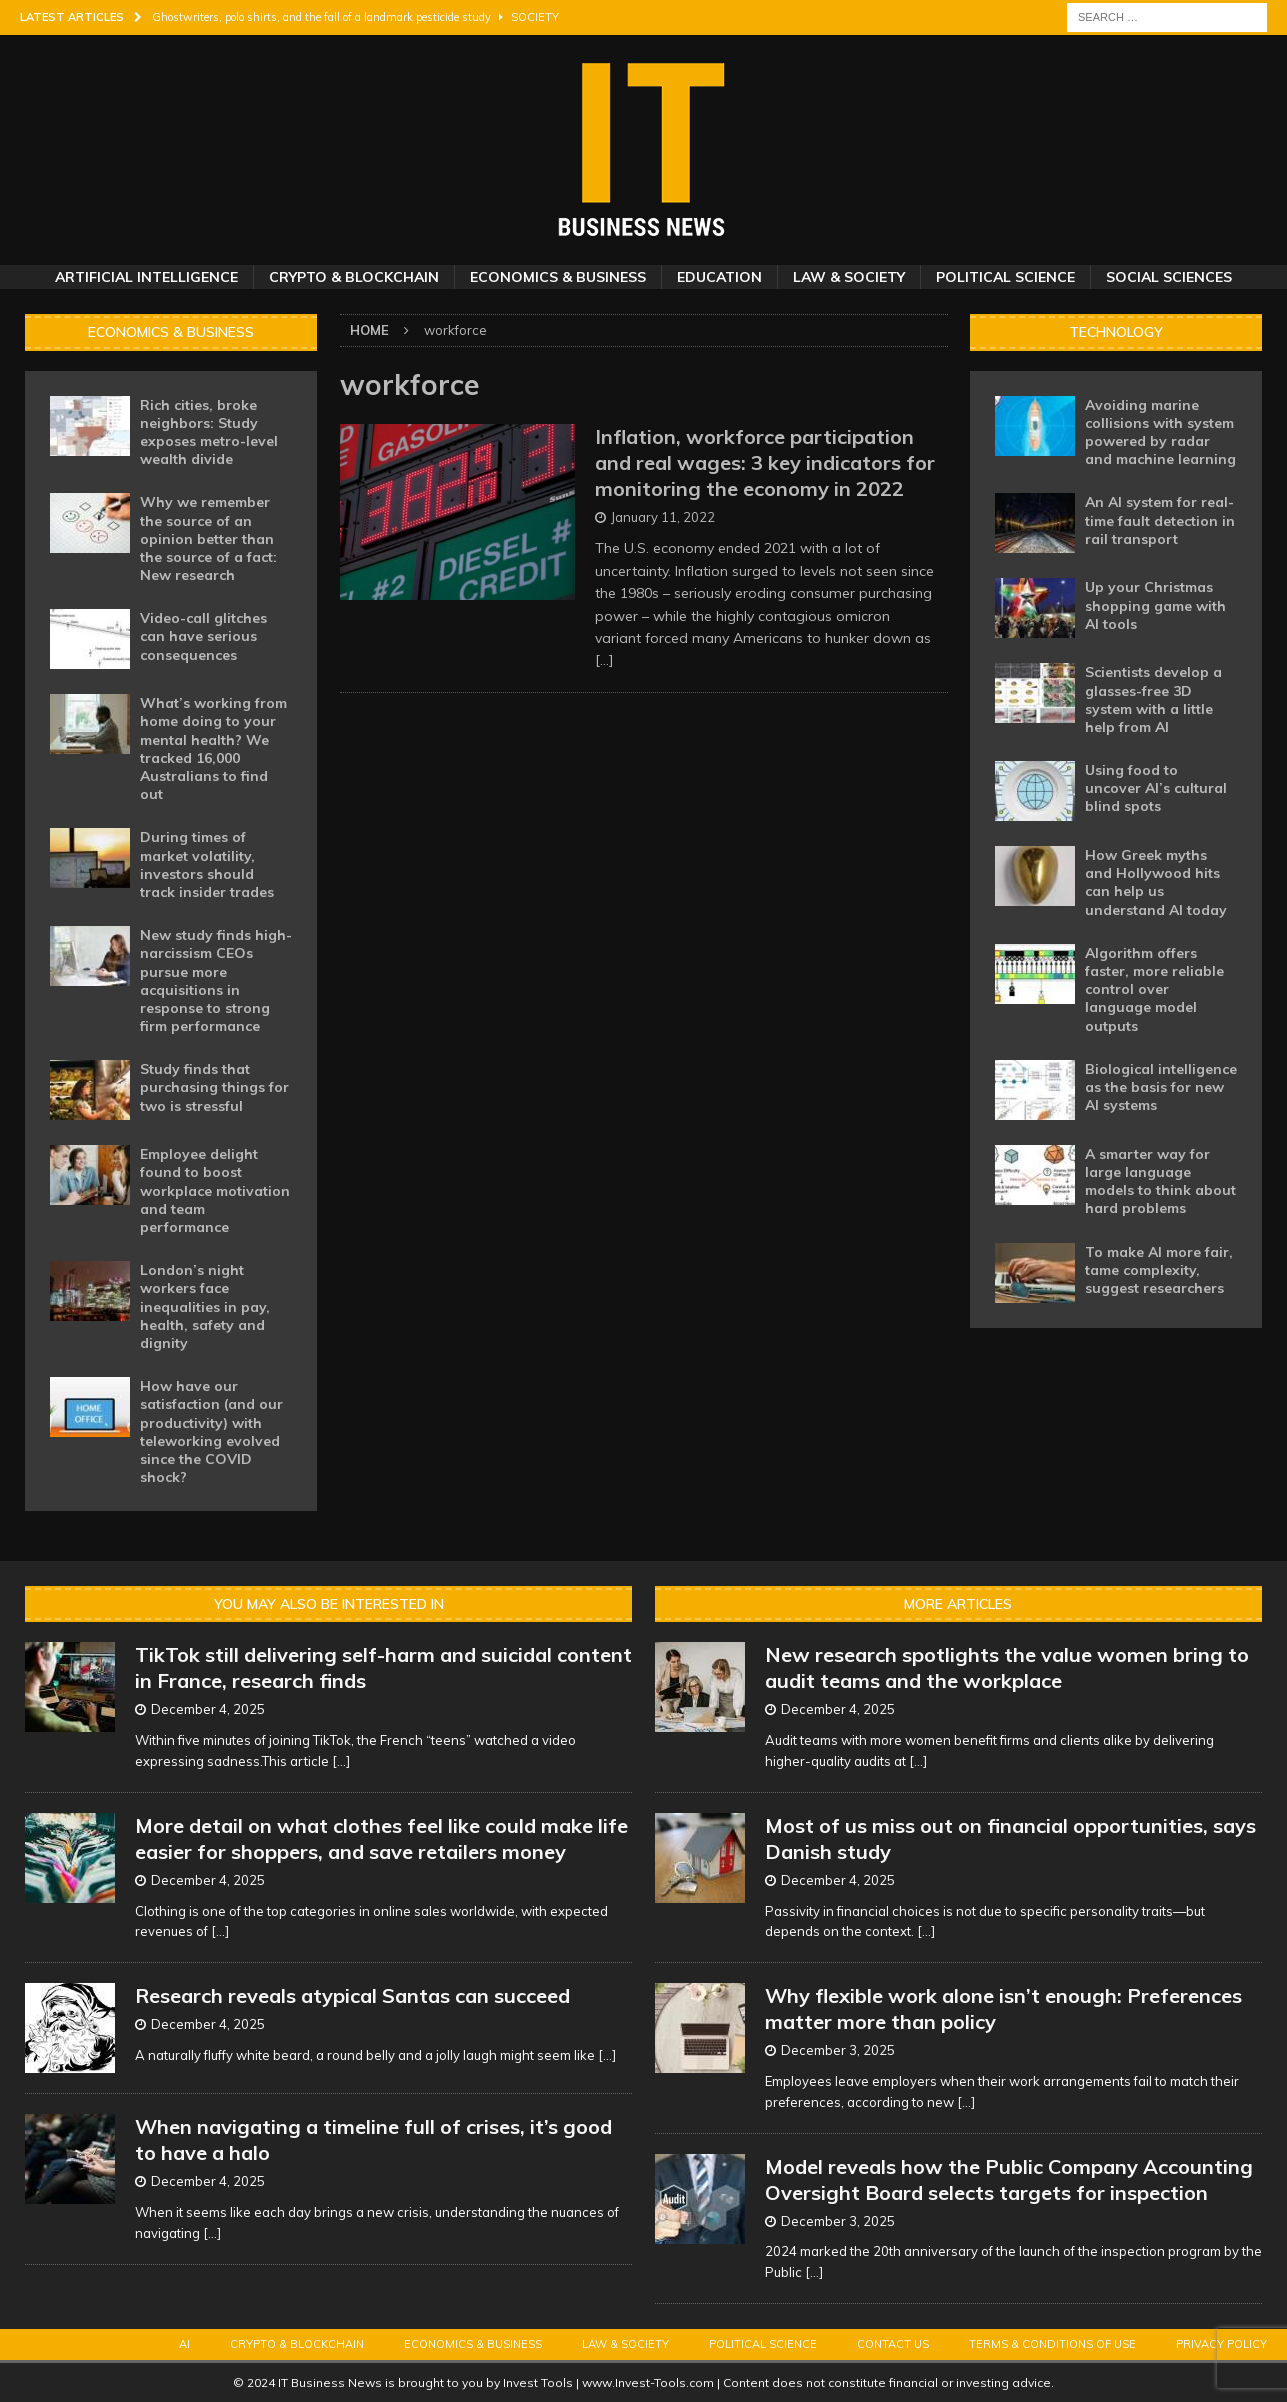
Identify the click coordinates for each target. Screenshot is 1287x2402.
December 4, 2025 (208, 1709)
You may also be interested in (329, 1604)
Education (719, 277)
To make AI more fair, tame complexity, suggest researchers (1159, 1270)
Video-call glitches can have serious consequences (203, 636)
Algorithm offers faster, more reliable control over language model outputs (1154, 989)
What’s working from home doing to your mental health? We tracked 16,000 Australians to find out (213, 748)
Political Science (1005, 277)
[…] (604, 660)
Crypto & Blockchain (354, 277)
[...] (341, 1761)
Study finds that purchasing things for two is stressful (214, 1087)
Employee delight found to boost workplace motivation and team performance (215, 1190)
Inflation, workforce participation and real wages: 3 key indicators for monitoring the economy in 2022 (765, 462)
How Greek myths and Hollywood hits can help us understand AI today (1156, 882)
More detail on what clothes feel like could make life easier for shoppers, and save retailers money (381, 1838)
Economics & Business (558, 277)
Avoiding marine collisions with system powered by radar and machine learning (1160, 432)
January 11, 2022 (663, 517)
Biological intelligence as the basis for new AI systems (1161, 1087)
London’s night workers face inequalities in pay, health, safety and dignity (205, 1306)
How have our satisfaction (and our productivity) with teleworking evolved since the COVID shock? (211, 1431)
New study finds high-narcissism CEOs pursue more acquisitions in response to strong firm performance (216, 980)
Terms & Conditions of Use (1052, 2344)
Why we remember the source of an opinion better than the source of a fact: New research (208, 538)
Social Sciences (1169, 277)
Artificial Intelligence (146, 277)
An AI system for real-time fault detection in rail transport (1160, 520)
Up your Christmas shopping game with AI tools (1155, 605)
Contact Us (893, 2344)
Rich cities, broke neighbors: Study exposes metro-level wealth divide (209, 432)
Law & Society (849, 277)
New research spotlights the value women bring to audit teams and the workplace (1007, 1667)
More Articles (958, 1604)
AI (184, 2344)
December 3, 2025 (838, 2050)
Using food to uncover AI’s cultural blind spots (1156, 788)
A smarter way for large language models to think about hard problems (1160, 1181)
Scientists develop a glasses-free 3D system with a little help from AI (1153, 699)
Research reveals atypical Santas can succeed (352, 1995)
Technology (1116, 332)
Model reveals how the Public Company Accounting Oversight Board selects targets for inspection (1009, 2179)
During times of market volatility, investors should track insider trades (207, 864)
